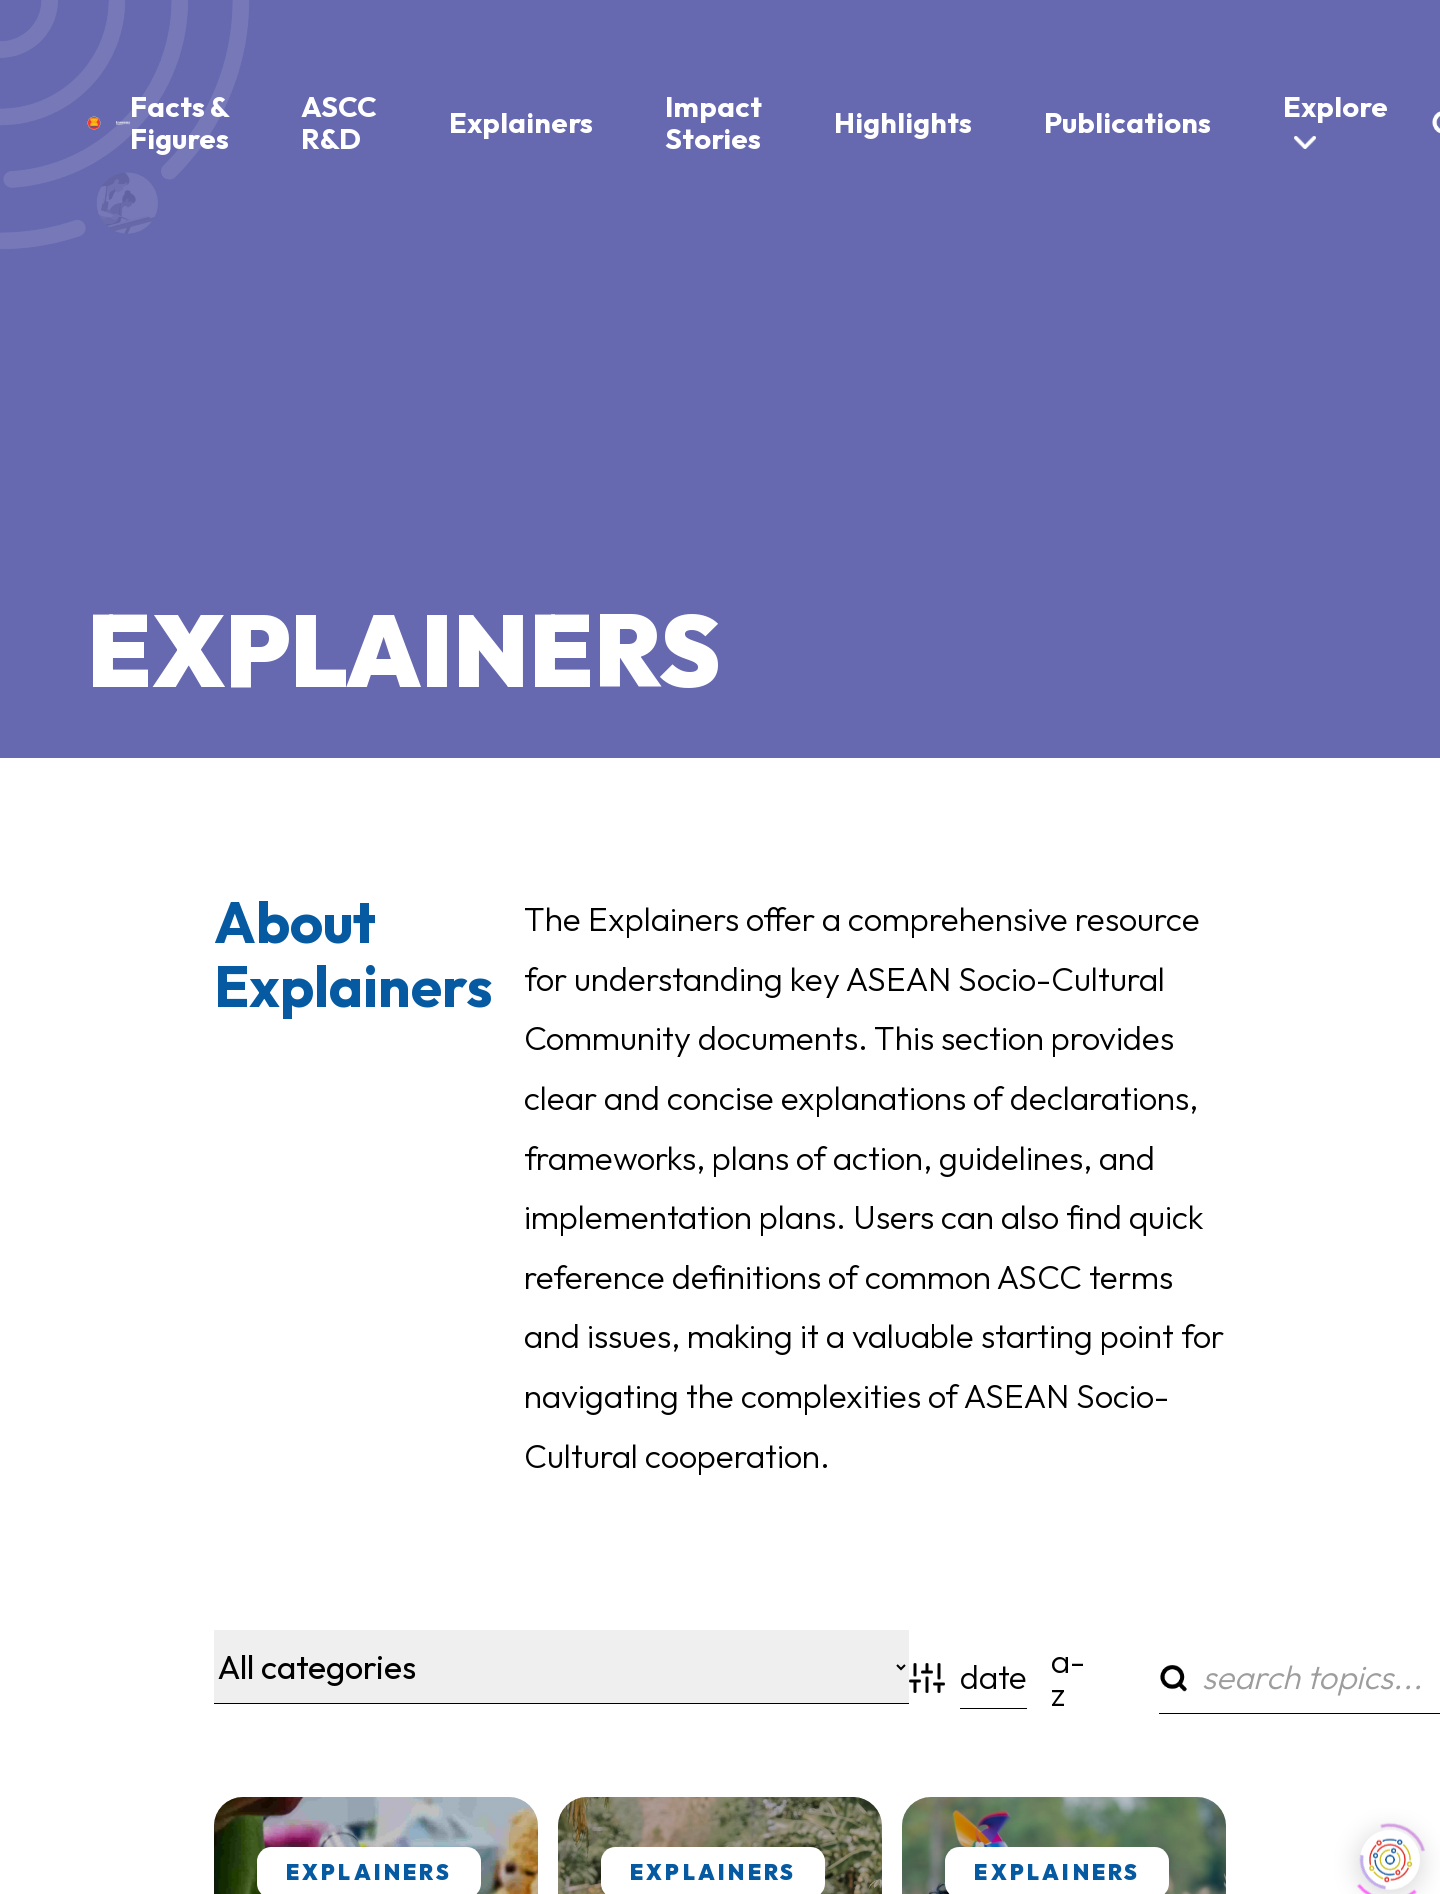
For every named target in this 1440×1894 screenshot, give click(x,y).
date (993, 1678)
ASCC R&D (339, 122)
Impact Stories (713, 122)
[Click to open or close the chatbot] (1390, 1853)
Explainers (521, 122)
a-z (1067, 1677)
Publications (1127, 122)
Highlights (903, 122)
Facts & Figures (179, 122)
